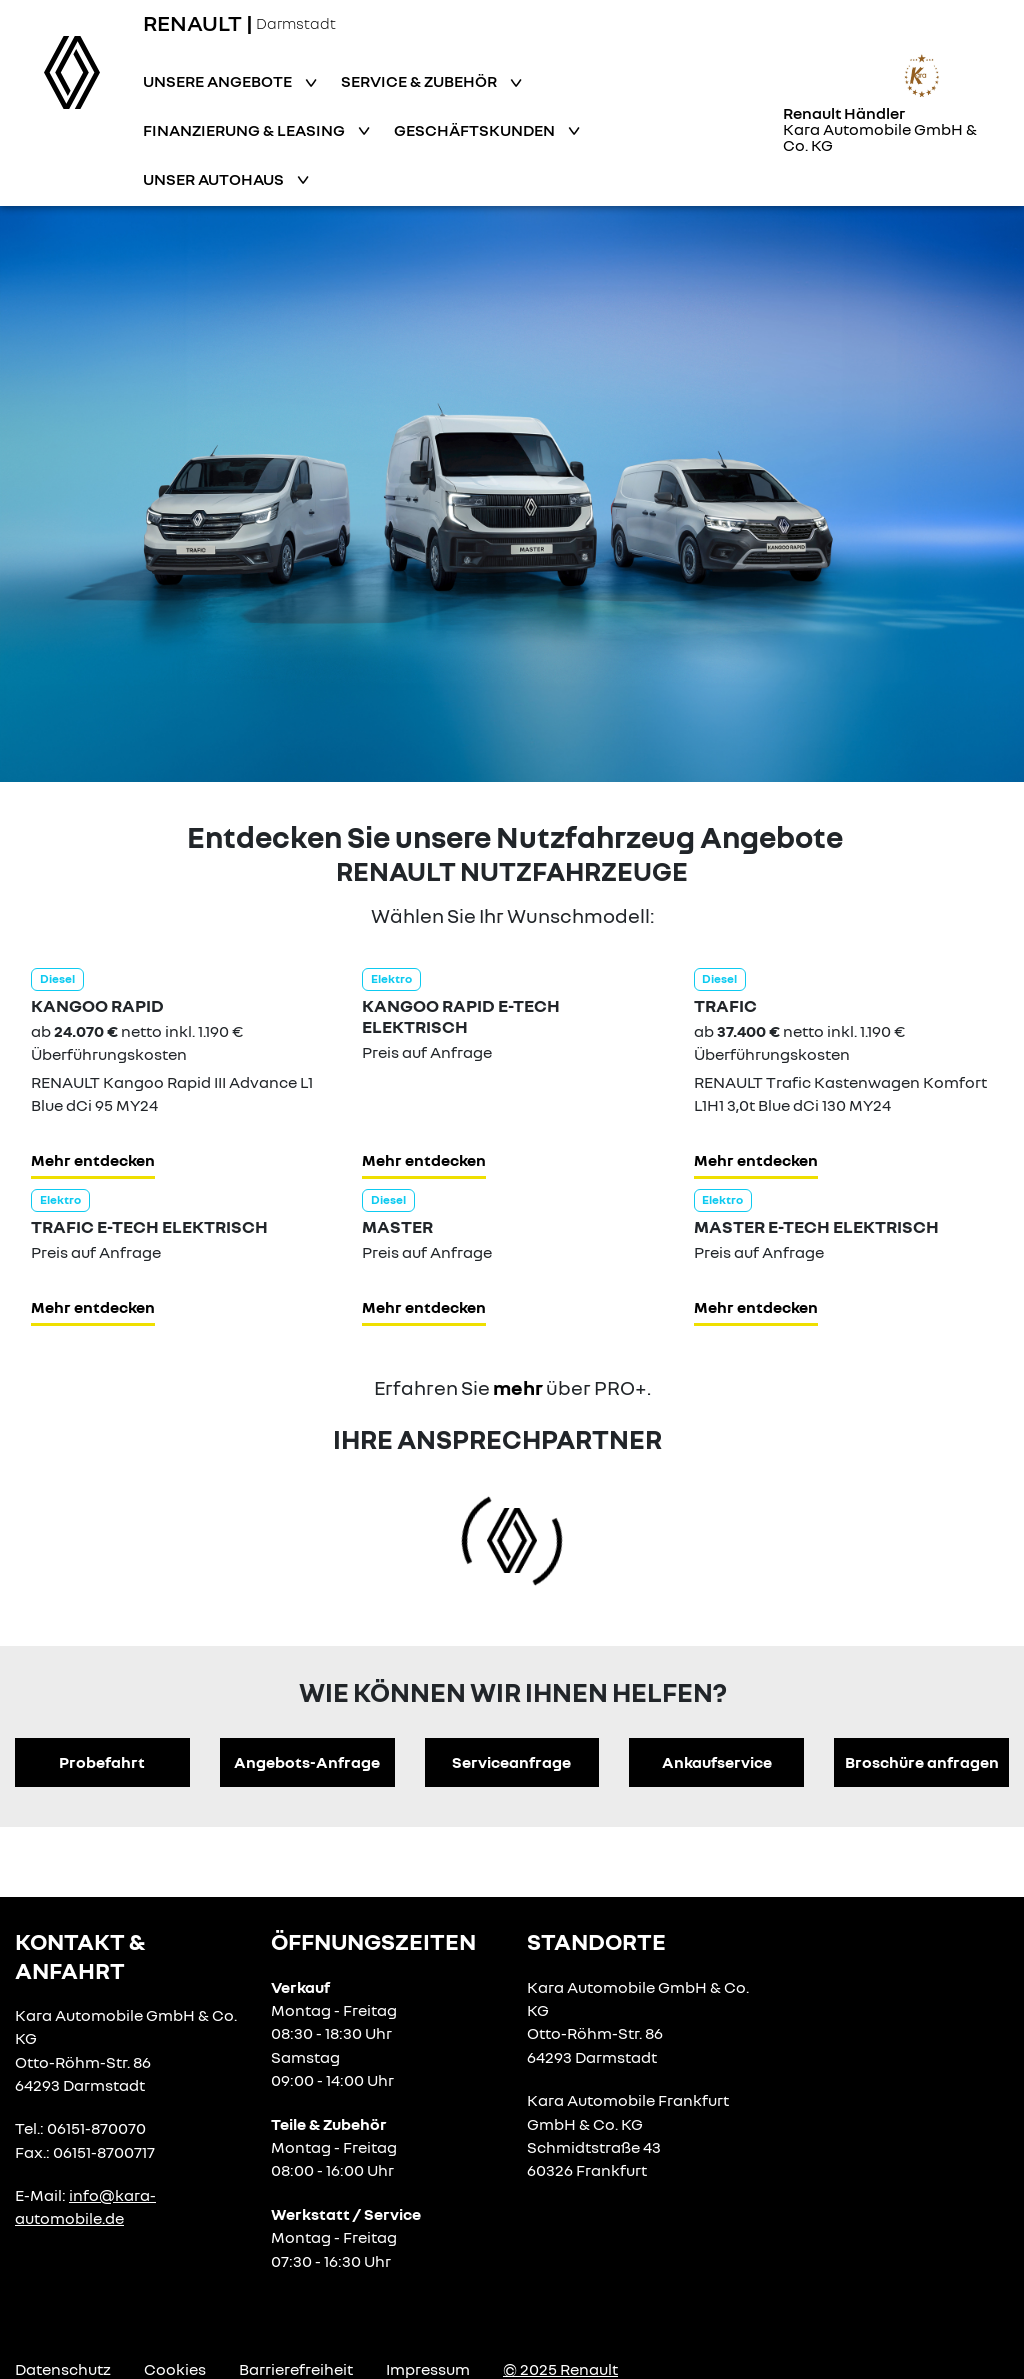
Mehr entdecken (93, 1160)
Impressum (428, 2369)
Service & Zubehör (420, 81)
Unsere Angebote (219, 81)
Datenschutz (63, 2369)
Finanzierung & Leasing (245, 130)
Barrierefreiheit (296, 2369)
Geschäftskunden (476, 130)
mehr (518, 1387)
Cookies (175, 2369)
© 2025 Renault (560, 2369)
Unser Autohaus (215, 179)
